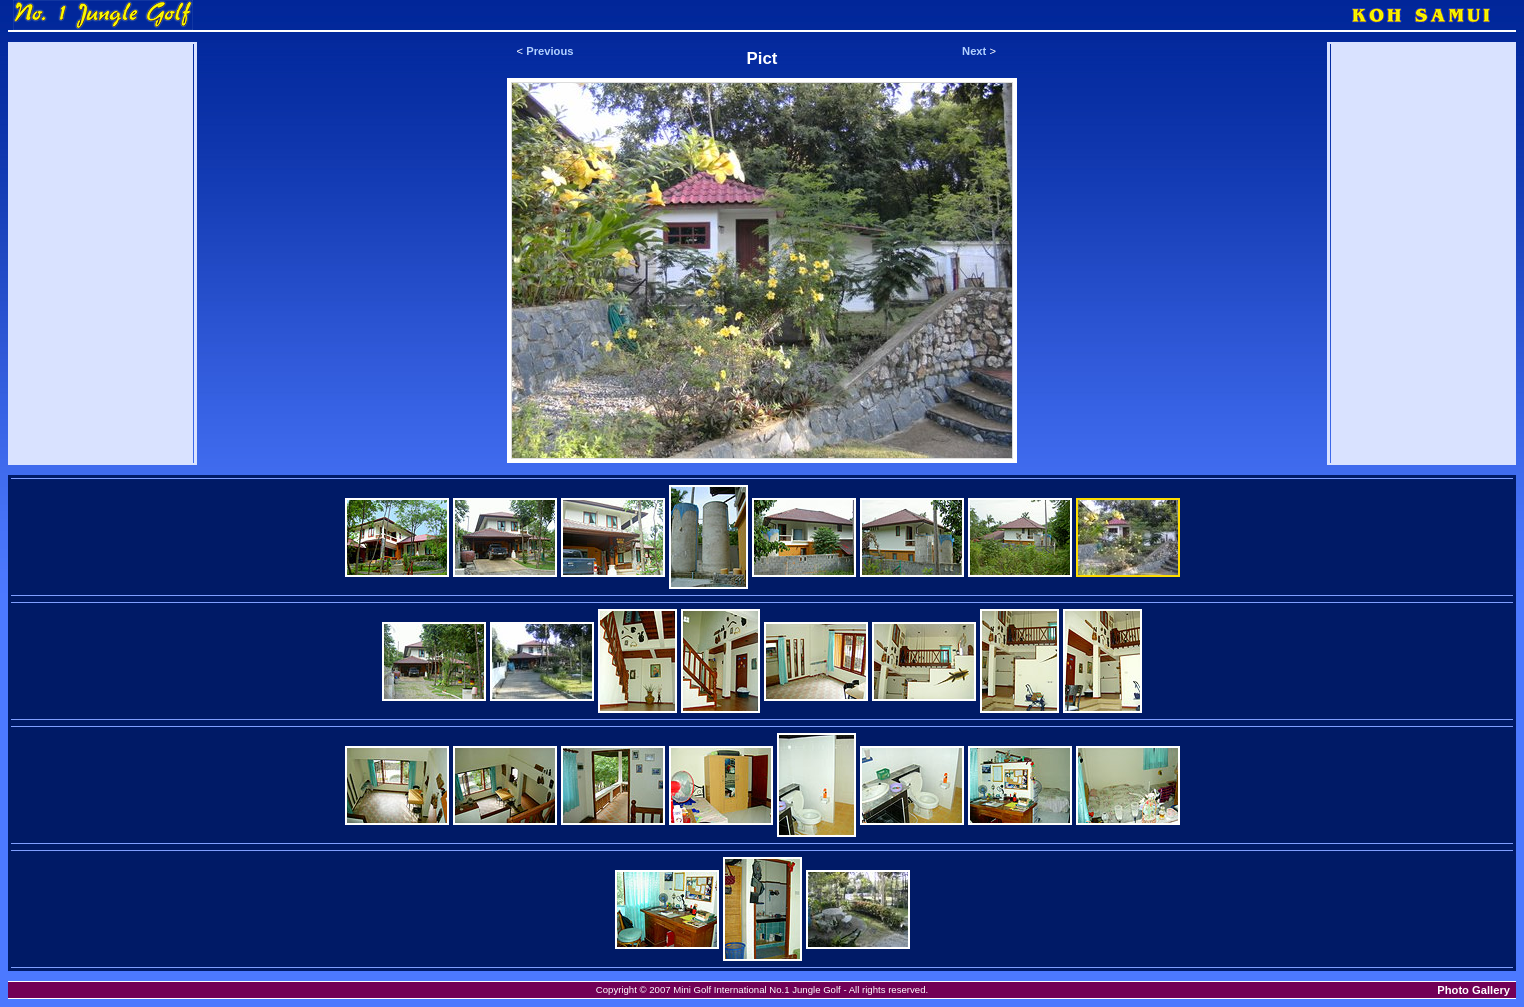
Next (974, 51)
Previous (549, 51)
